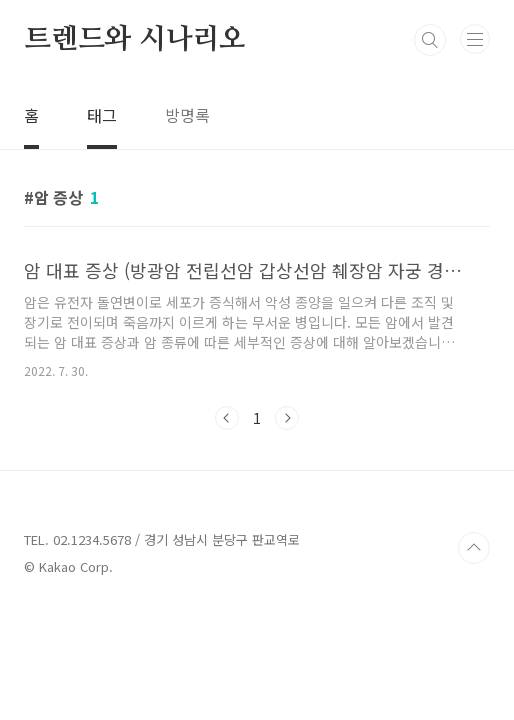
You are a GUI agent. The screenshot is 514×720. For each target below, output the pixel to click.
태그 (102, 115)
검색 (430, 40)
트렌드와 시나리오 (135, 40)
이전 (227, 418)
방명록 (187, 115)
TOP (474, 548)
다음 (287, 418)
